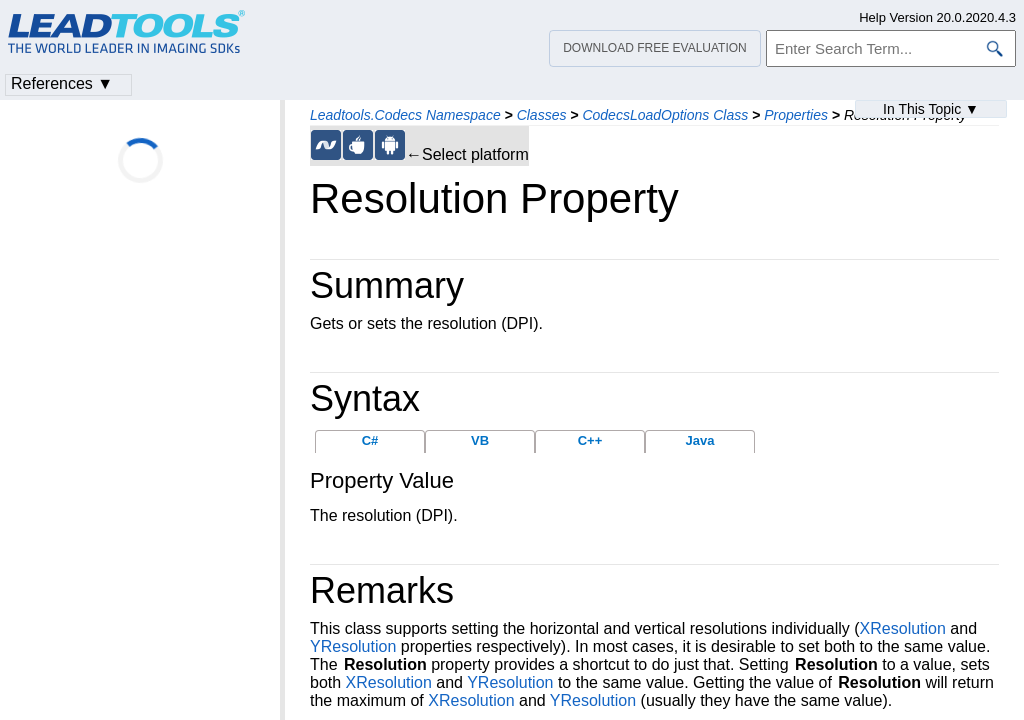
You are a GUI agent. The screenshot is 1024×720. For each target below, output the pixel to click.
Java (700, 440)
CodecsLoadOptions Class (665, 115)
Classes (542, 115)
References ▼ (62, 83)
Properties (796, 115)
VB (480, 440)
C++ (590, 440)
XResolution (903, 628)
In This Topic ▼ (931, 109)
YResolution (353, 646)
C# (370, 440)
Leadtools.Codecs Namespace (405, 115)
